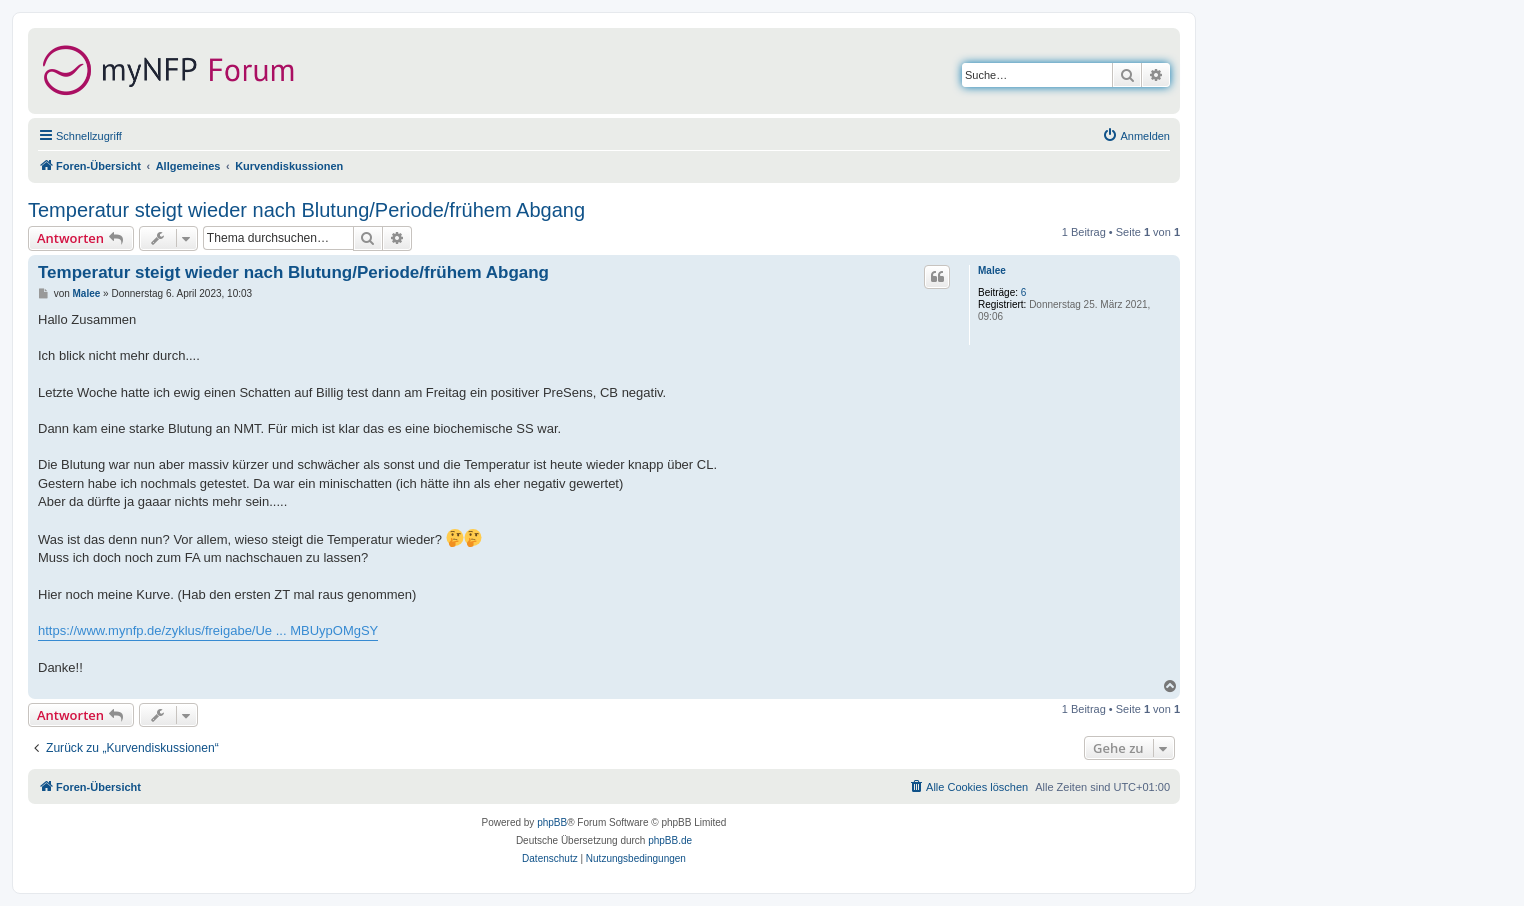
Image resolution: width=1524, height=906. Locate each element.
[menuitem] (1136, 136)
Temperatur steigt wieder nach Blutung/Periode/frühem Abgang (306, 210)
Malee (992, 270)
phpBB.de (670, 840)
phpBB (552, 822)
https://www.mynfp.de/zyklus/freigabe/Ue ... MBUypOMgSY (208, 630)
